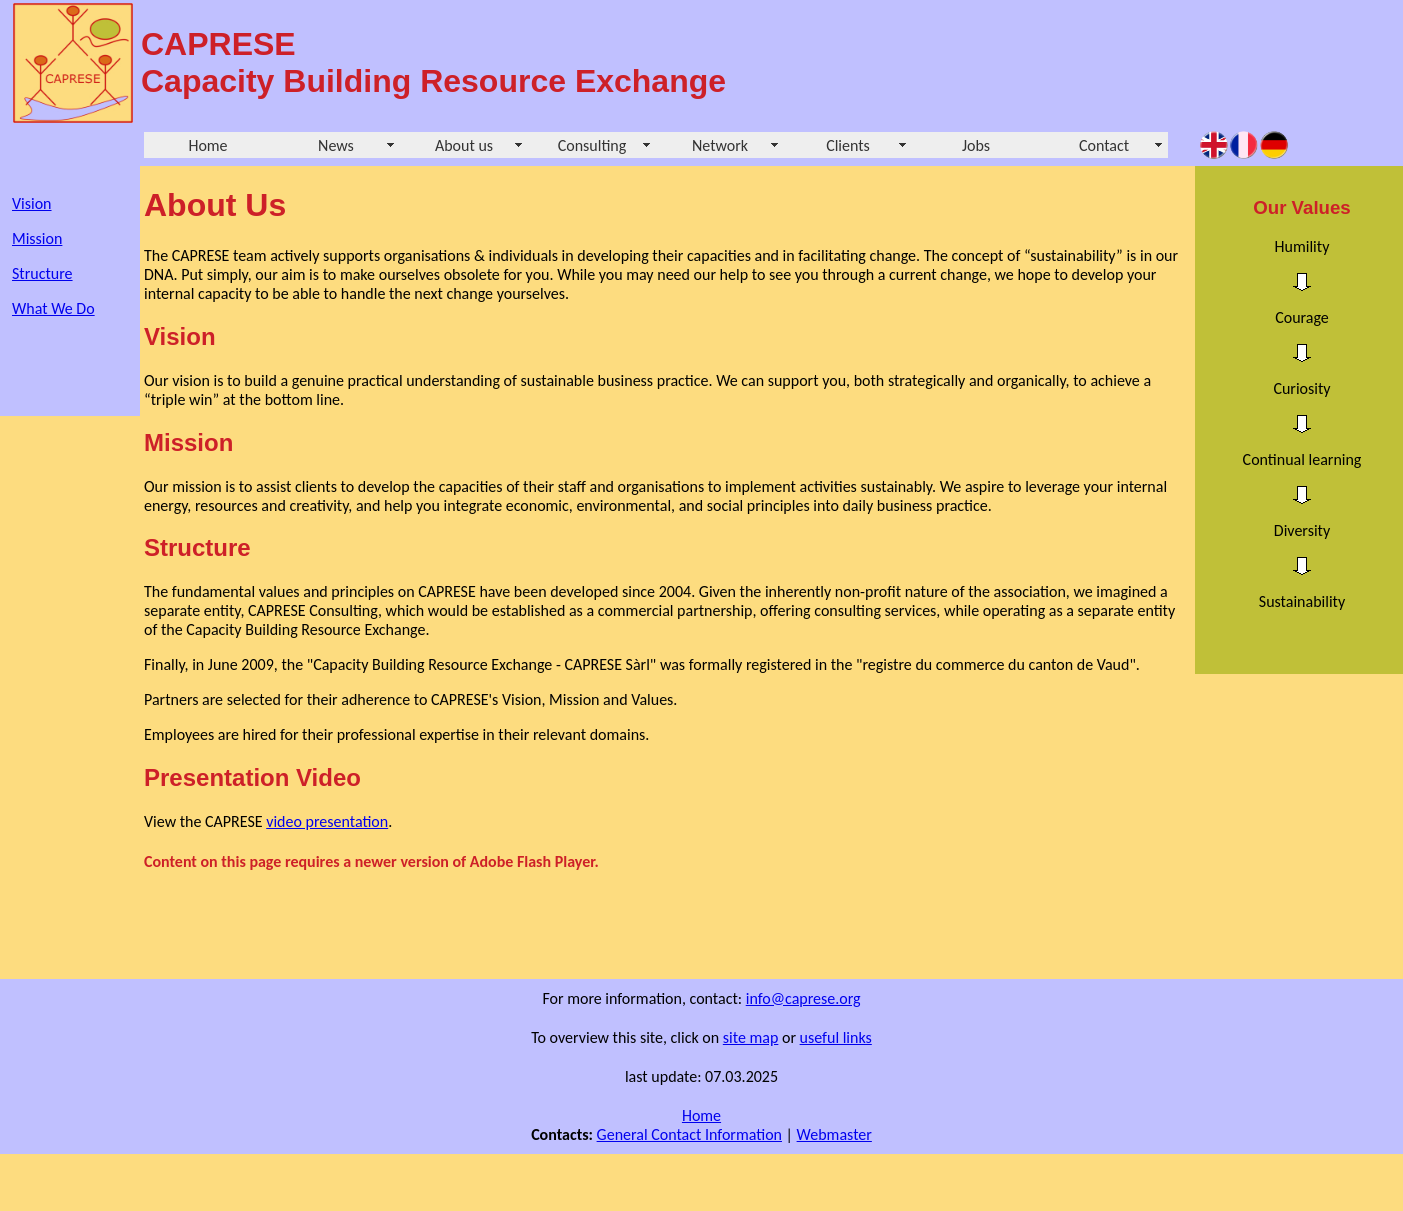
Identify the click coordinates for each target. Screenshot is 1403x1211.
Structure (42, 273)
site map (751, 1037)
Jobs (976, 145)
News (336, 145)
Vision (32, 203)
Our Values (1301, 207)
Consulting (592, 145)
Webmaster (834, 1134)
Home (207, 145)
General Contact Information (689, 1134)
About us (464, 145)
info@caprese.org (803, 998)
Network (720, 145)
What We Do (53, 308)
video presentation (327, 821)
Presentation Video (252, 777)
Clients (848, 145)
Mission (37, 238)
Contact (1104, 145)
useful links (836, 1037)
